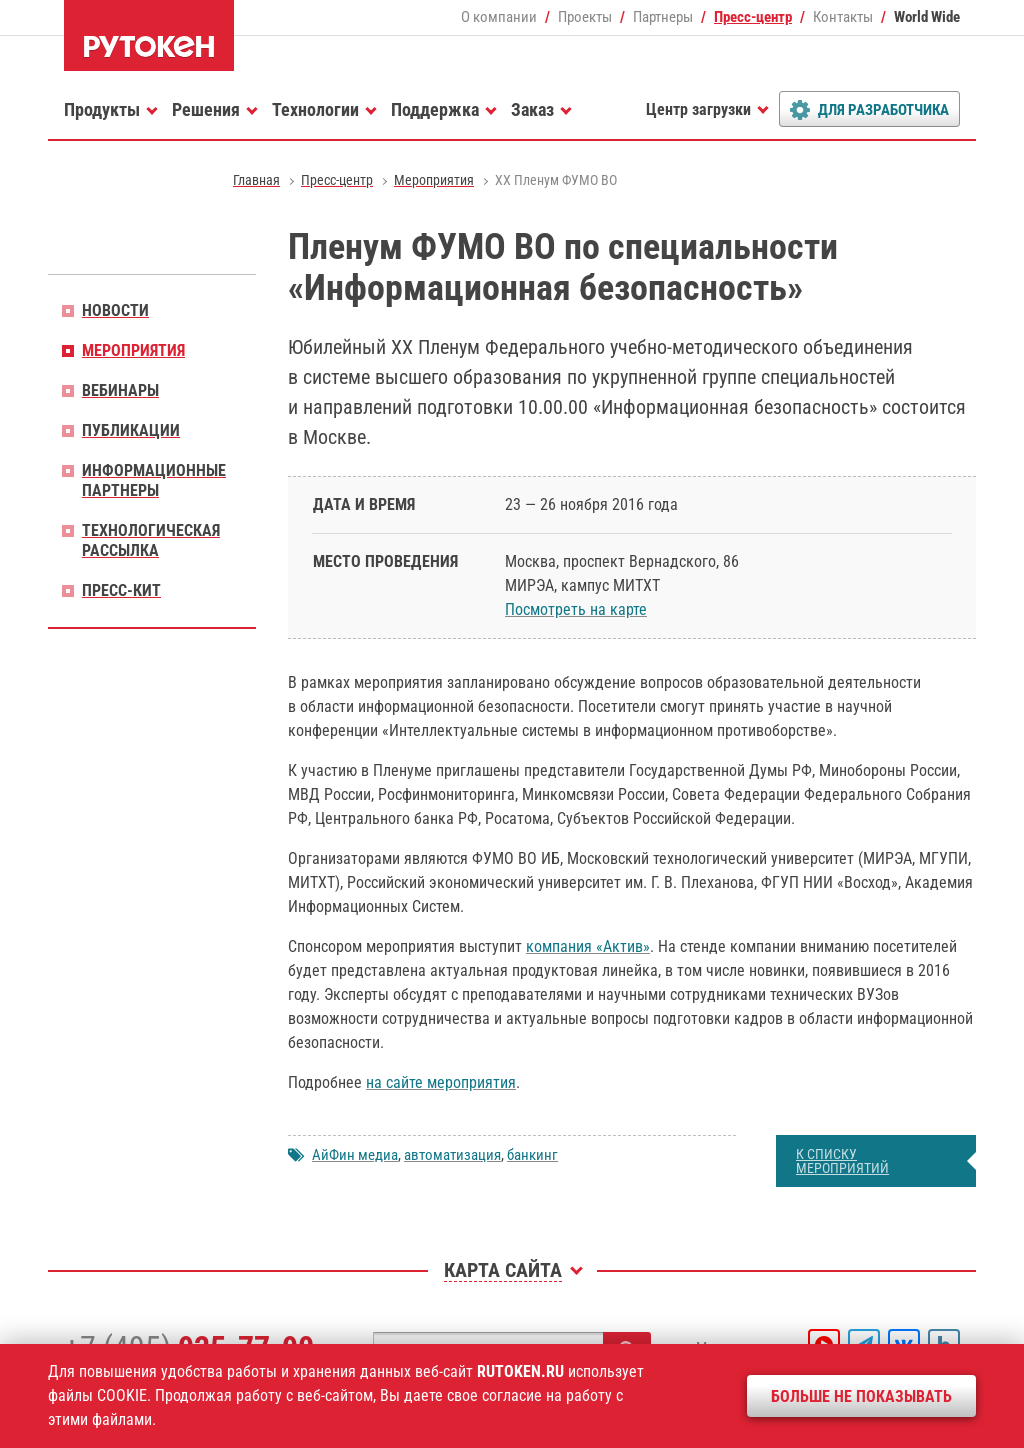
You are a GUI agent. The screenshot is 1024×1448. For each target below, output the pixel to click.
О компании (499, 17)
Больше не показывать (861, 1396)
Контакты (843, 17)
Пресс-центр (753, 17)
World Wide (927, 17)
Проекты (585, 17)
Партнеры (663, 17)
